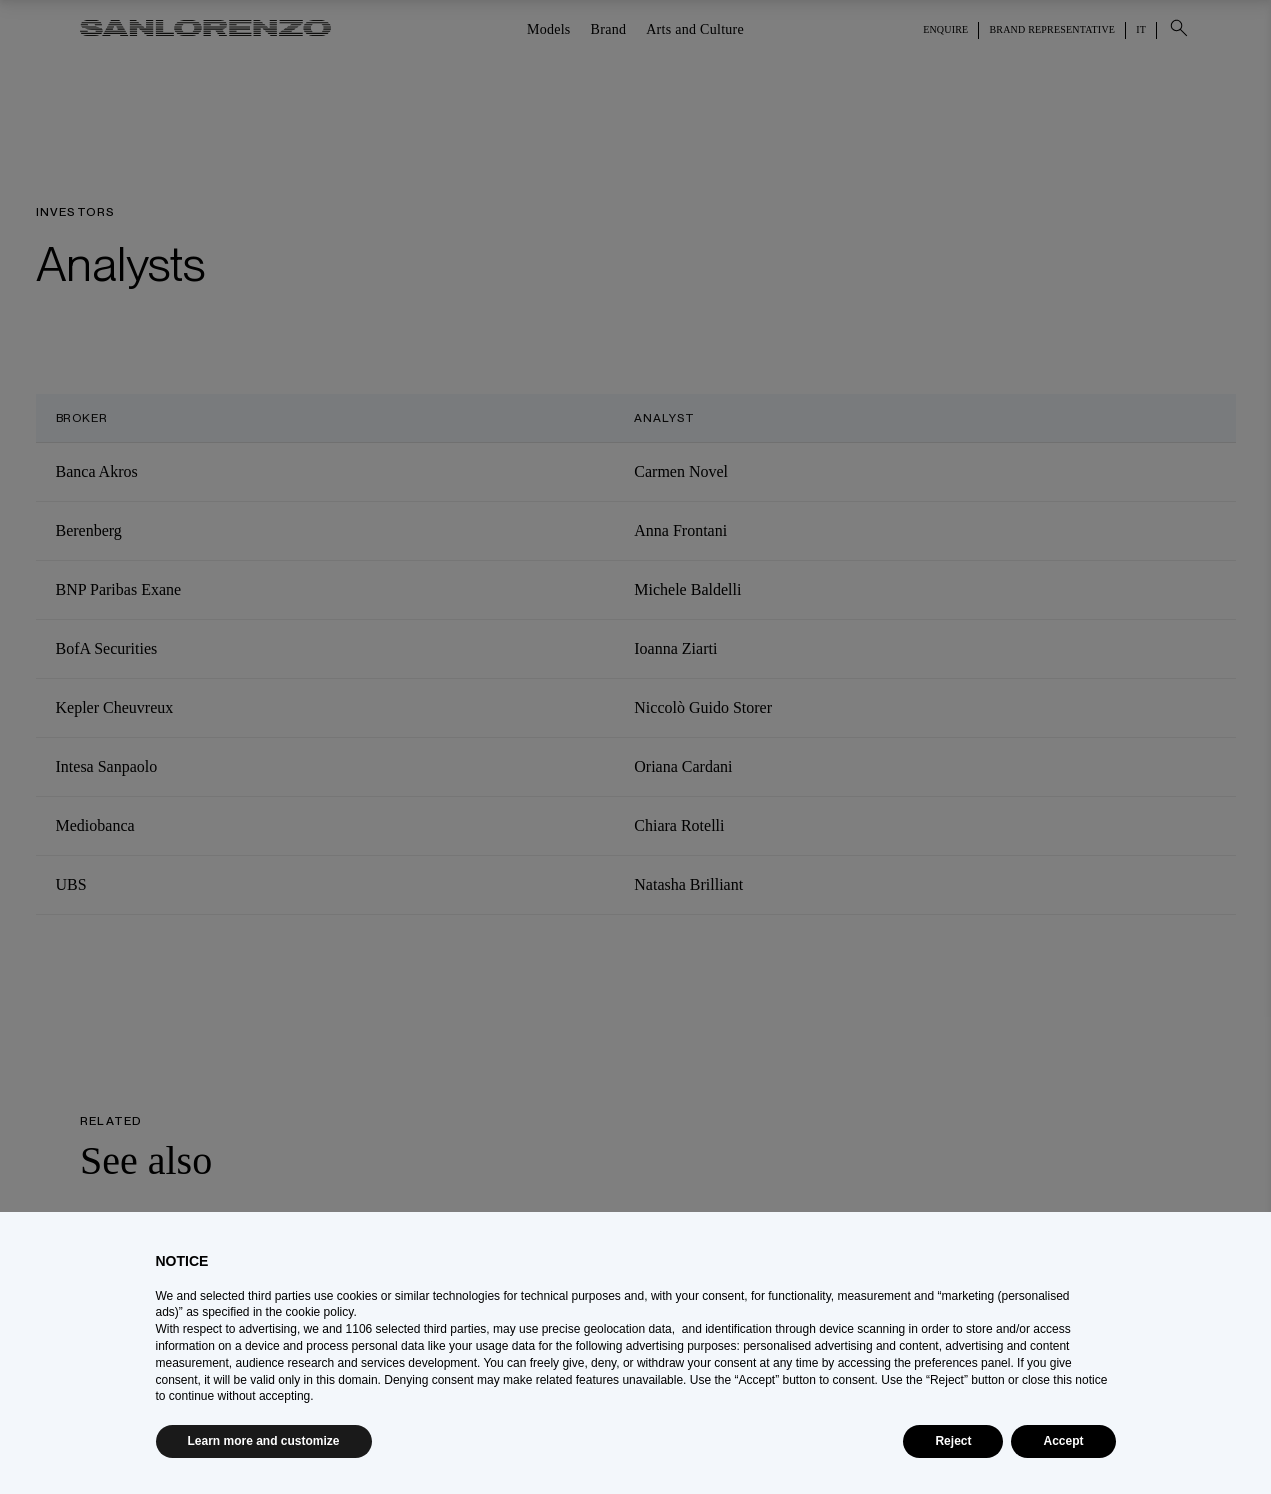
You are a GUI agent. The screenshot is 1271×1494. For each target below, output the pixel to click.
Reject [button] (953, 1441)
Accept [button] (1063, 1441)
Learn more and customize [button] (264, 1441)
